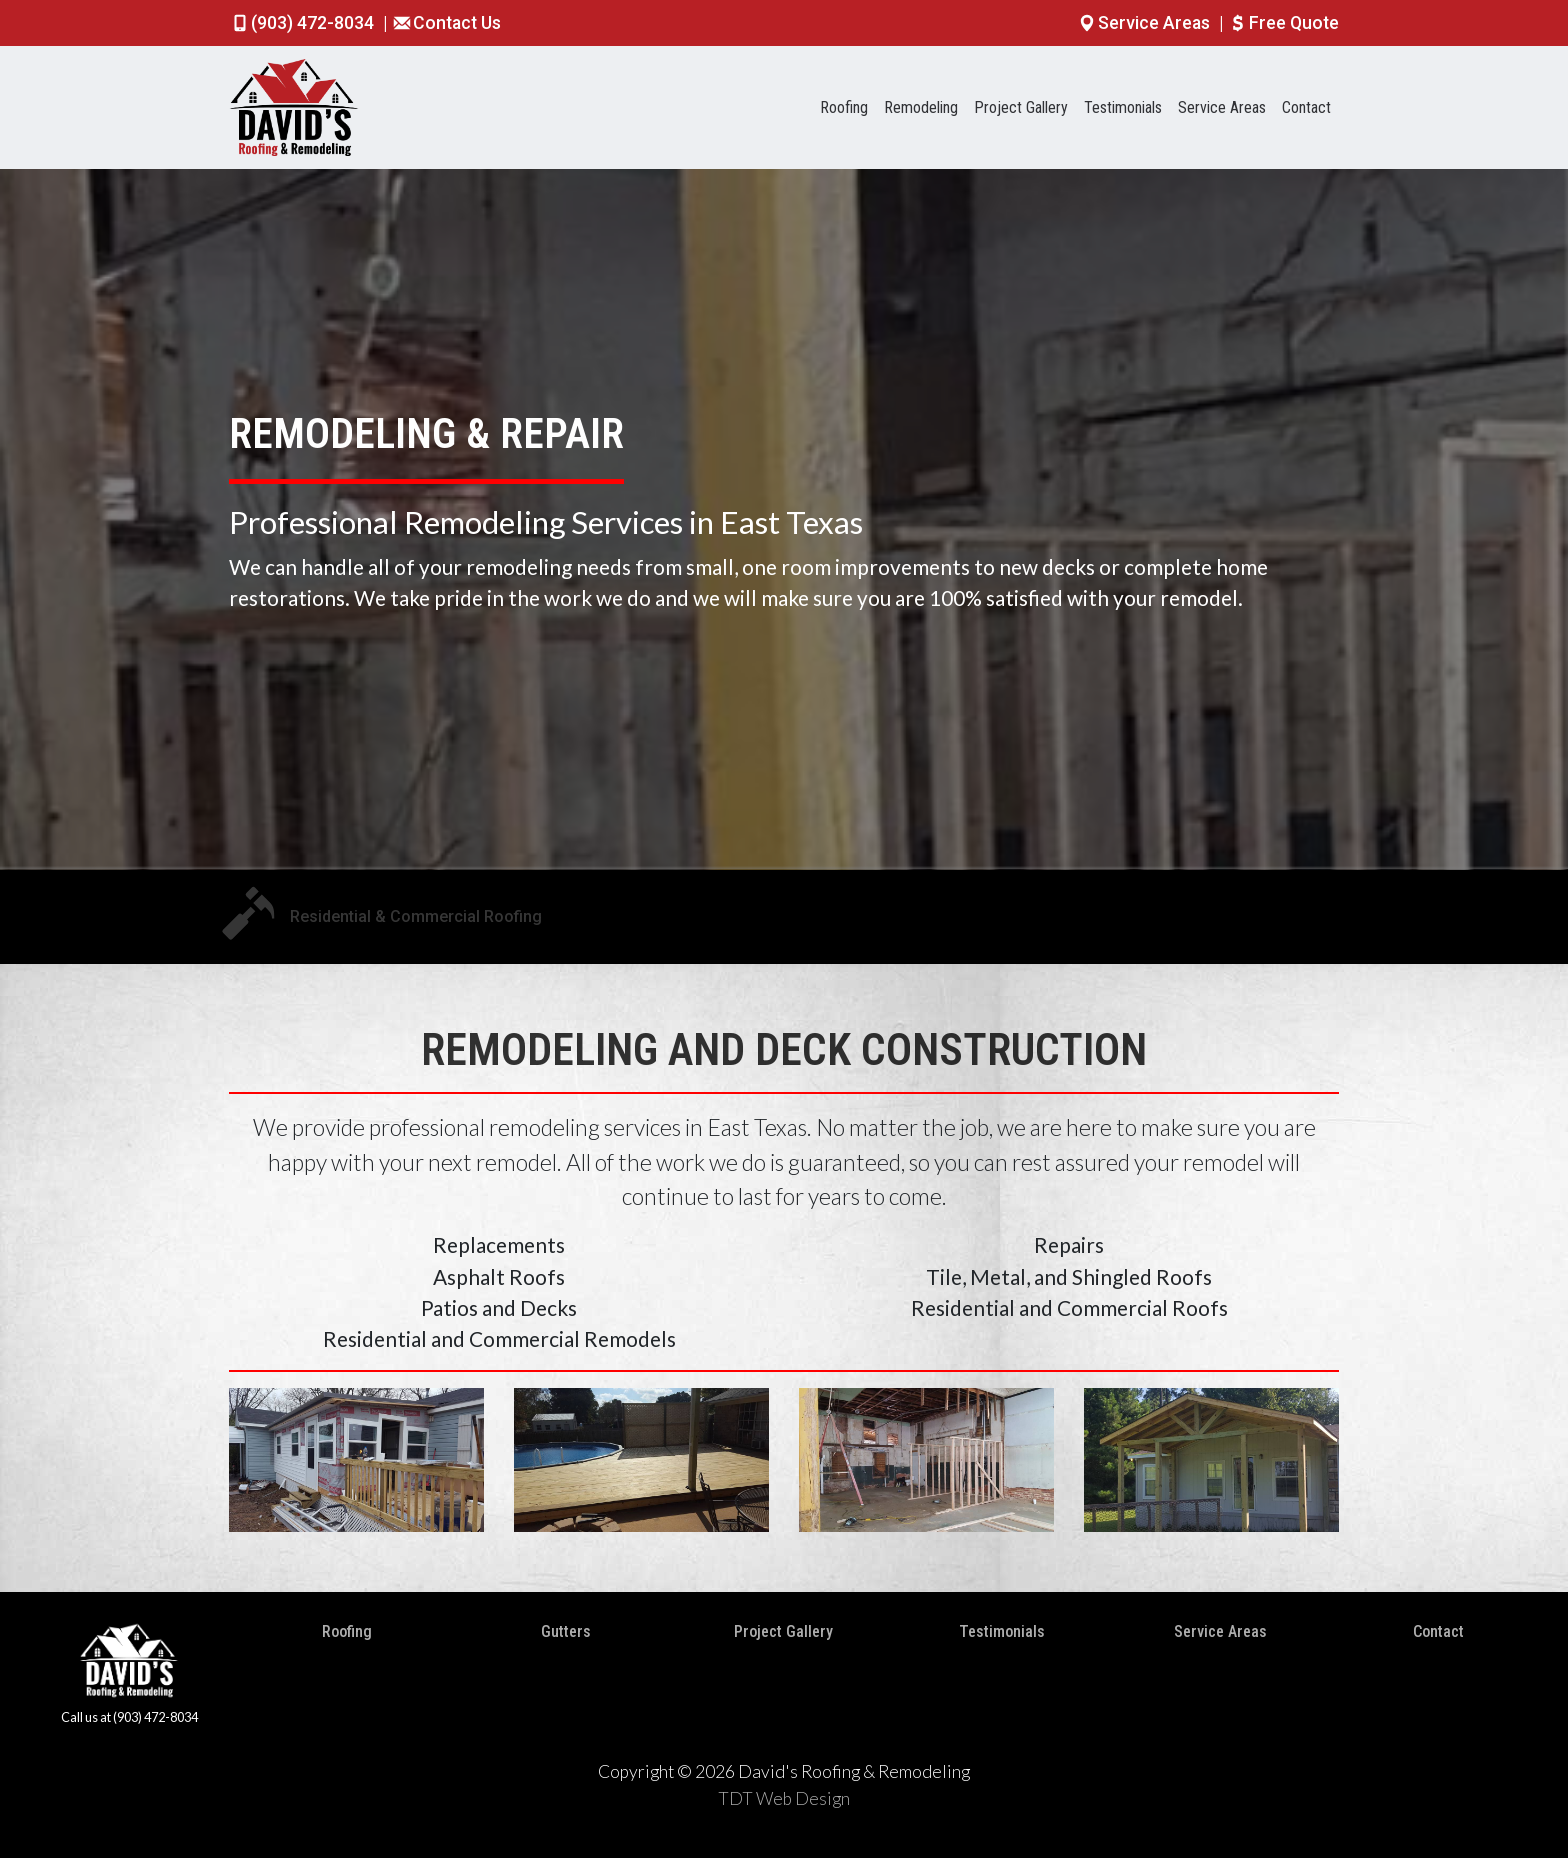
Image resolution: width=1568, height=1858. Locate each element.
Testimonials (1123, 107)
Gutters (566, 1631)
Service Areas (1145, 23)
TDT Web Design (784, 1798)
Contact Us (446, 23)
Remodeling (921, 107)
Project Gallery (1021, 107)
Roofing (844, 107)
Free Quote (1283, 23)
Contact (1306, 107)
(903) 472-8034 (303, 23)
